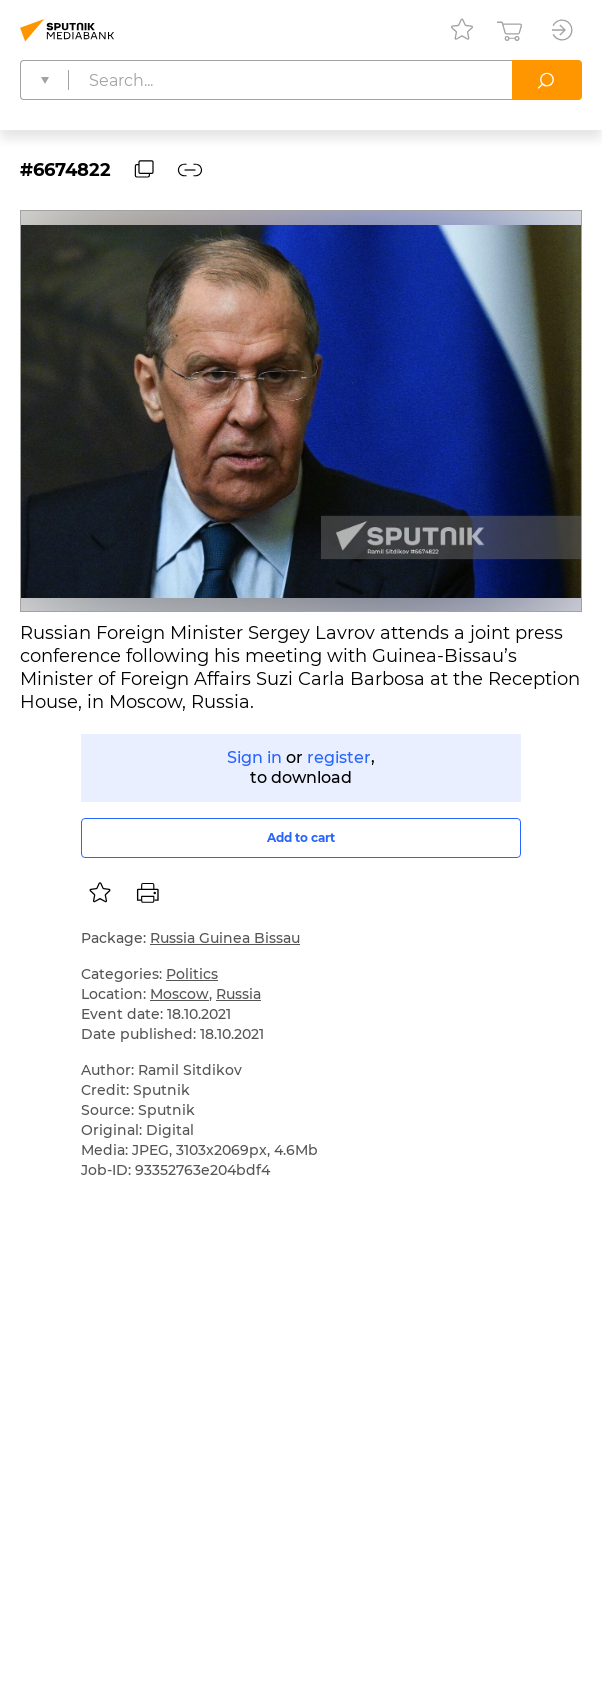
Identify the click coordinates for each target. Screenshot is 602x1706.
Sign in (254, 757)
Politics (192, 974)
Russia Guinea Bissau (225, 938)
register (339, 757)
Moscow (179, 994)
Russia (238, 994)
